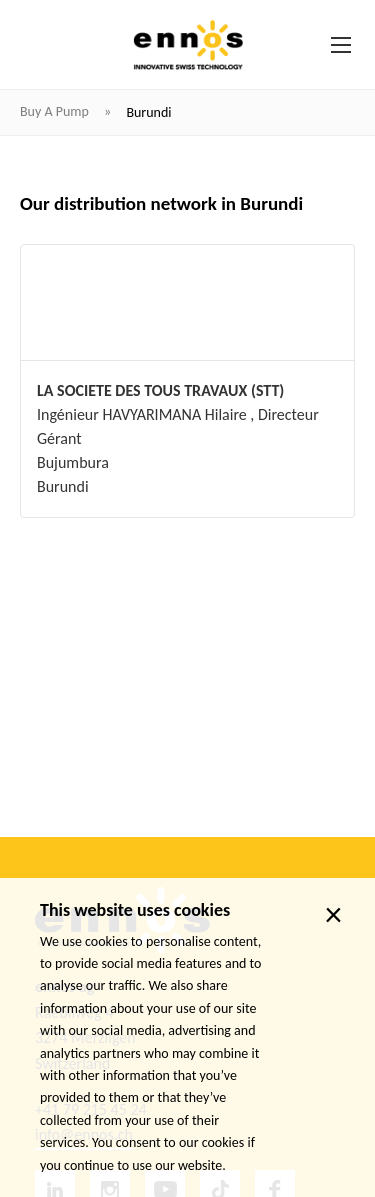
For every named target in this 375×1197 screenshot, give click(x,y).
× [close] (333, 915)
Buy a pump (56, 111)
